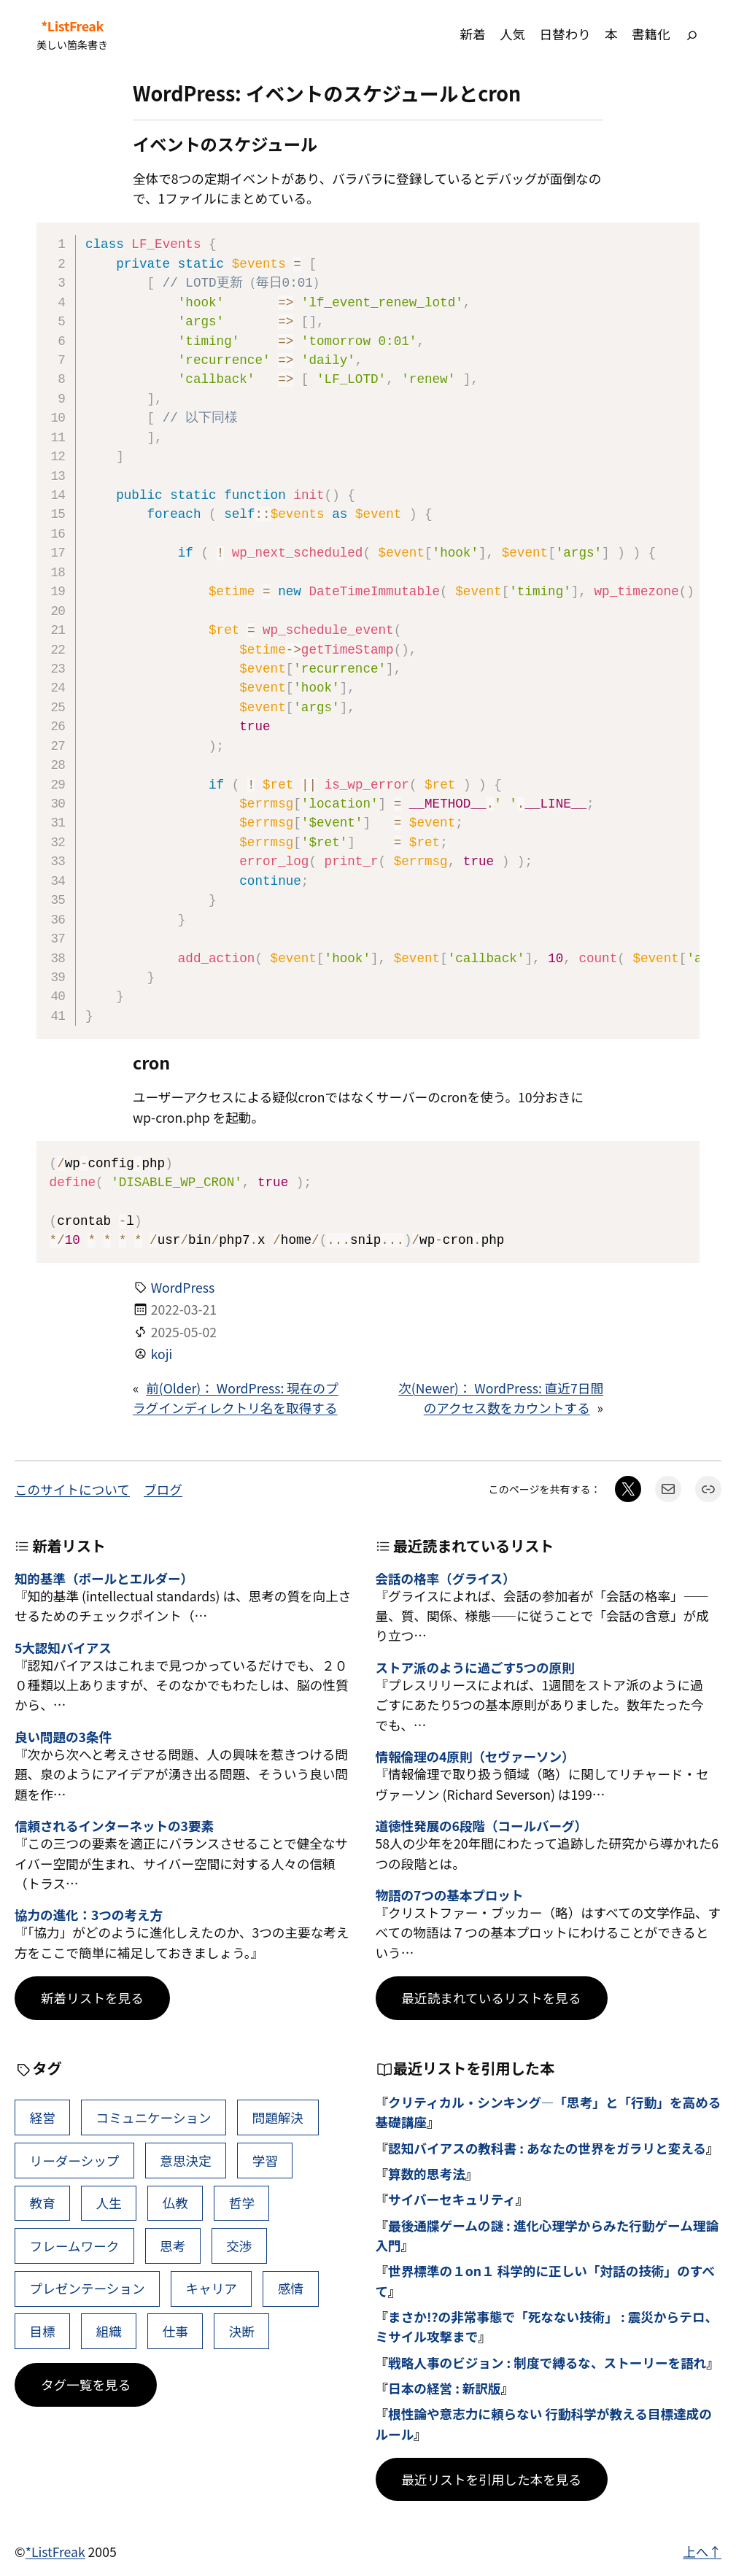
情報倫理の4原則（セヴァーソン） (475, 1756)
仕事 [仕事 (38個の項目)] (175, 2331)
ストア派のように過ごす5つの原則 (475, 1667)
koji (162, 1354)
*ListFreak (72, 26)
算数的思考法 (426, 2174)
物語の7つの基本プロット (450, 1895)
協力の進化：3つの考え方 (89, 1914)
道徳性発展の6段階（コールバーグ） (481, 1825)
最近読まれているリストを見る (491, 1998)
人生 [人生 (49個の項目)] (109, 2203)
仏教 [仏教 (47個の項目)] (175, 2203)
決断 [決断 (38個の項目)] (242, 2331)
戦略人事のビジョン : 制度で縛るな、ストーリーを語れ (547, 2362)
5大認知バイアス (63, 1647)
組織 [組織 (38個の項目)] (109, 2331)
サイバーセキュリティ (452, 2199)
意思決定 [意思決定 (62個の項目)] (185, 2160)
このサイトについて (72, 1489)
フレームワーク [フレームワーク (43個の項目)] (75, 2246)
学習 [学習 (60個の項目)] (265, 2160)
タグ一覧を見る (86, 2384)
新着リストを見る (92, 1998)
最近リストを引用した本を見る (492, 2479)
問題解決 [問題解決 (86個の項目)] (277, 2117)
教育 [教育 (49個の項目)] (42, 2203)
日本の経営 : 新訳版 (444, 2388)
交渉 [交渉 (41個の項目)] (239, 2246)
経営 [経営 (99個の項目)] (42, 2117)
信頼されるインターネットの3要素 (114, 1825)
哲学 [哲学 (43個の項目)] (242, 2203)
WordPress (183, 1287)
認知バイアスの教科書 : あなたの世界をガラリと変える (547, 2148)
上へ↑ (702, 2551)
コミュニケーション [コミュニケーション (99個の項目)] (154, 2117)
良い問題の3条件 (63, 1736)
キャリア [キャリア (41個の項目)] (211, 2288)
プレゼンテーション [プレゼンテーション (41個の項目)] (87, 2288)
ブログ (163, 1489)
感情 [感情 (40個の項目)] (290, 2288)
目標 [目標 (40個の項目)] (42, 2331)
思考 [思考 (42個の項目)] (172, 2246)
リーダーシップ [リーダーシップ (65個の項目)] (75, 2160)
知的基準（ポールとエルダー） (104, 1578)
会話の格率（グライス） (446, 1578)
